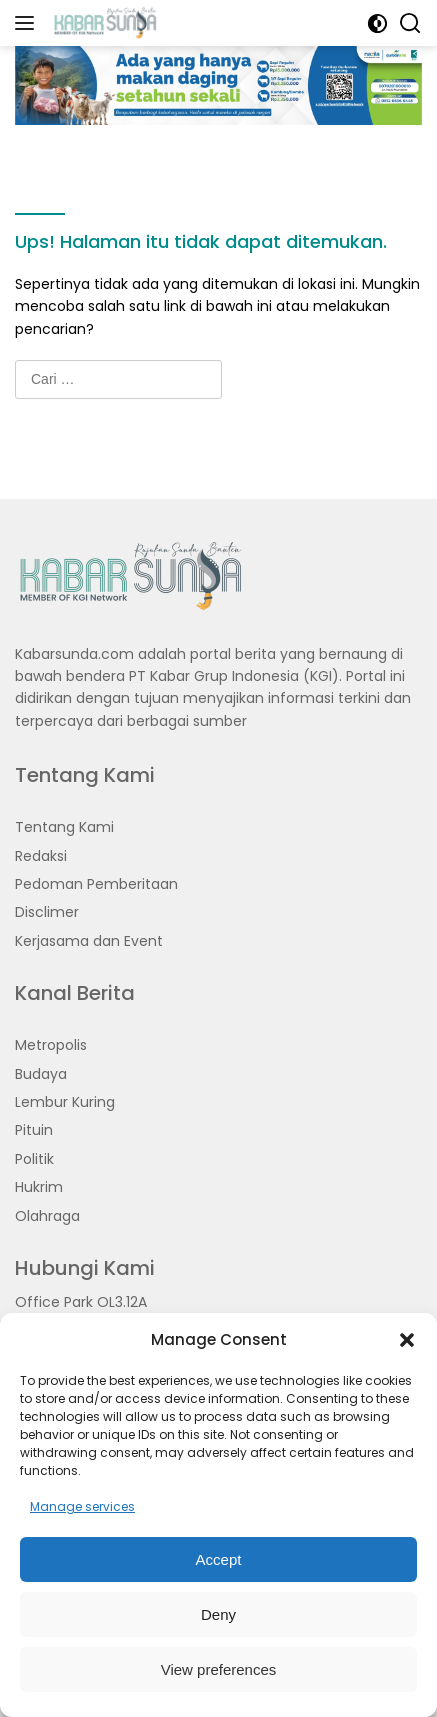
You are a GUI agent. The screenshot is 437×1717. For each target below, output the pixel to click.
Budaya (41, 1074)
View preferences (219, 1669)
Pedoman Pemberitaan (96, 884)
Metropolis (51, 1045)
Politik (34, 1159)
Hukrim (39, 1187)
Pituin (34, 1130)
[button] (407, 1340)
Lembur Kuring (65, 1102)
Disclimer (47, 912)
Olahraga (47, 1216)
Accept (219, 1559)
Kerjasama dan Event (89, 941)
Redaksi (41, 856)
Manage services (82, 1506)
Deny (218, 1614)
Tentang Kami (64, 827)
